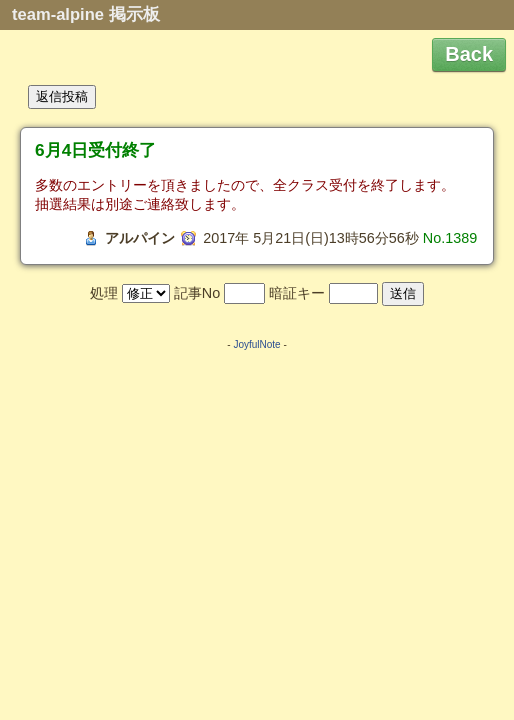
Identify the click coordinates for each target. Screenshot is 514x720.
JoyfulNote (256, 344)
